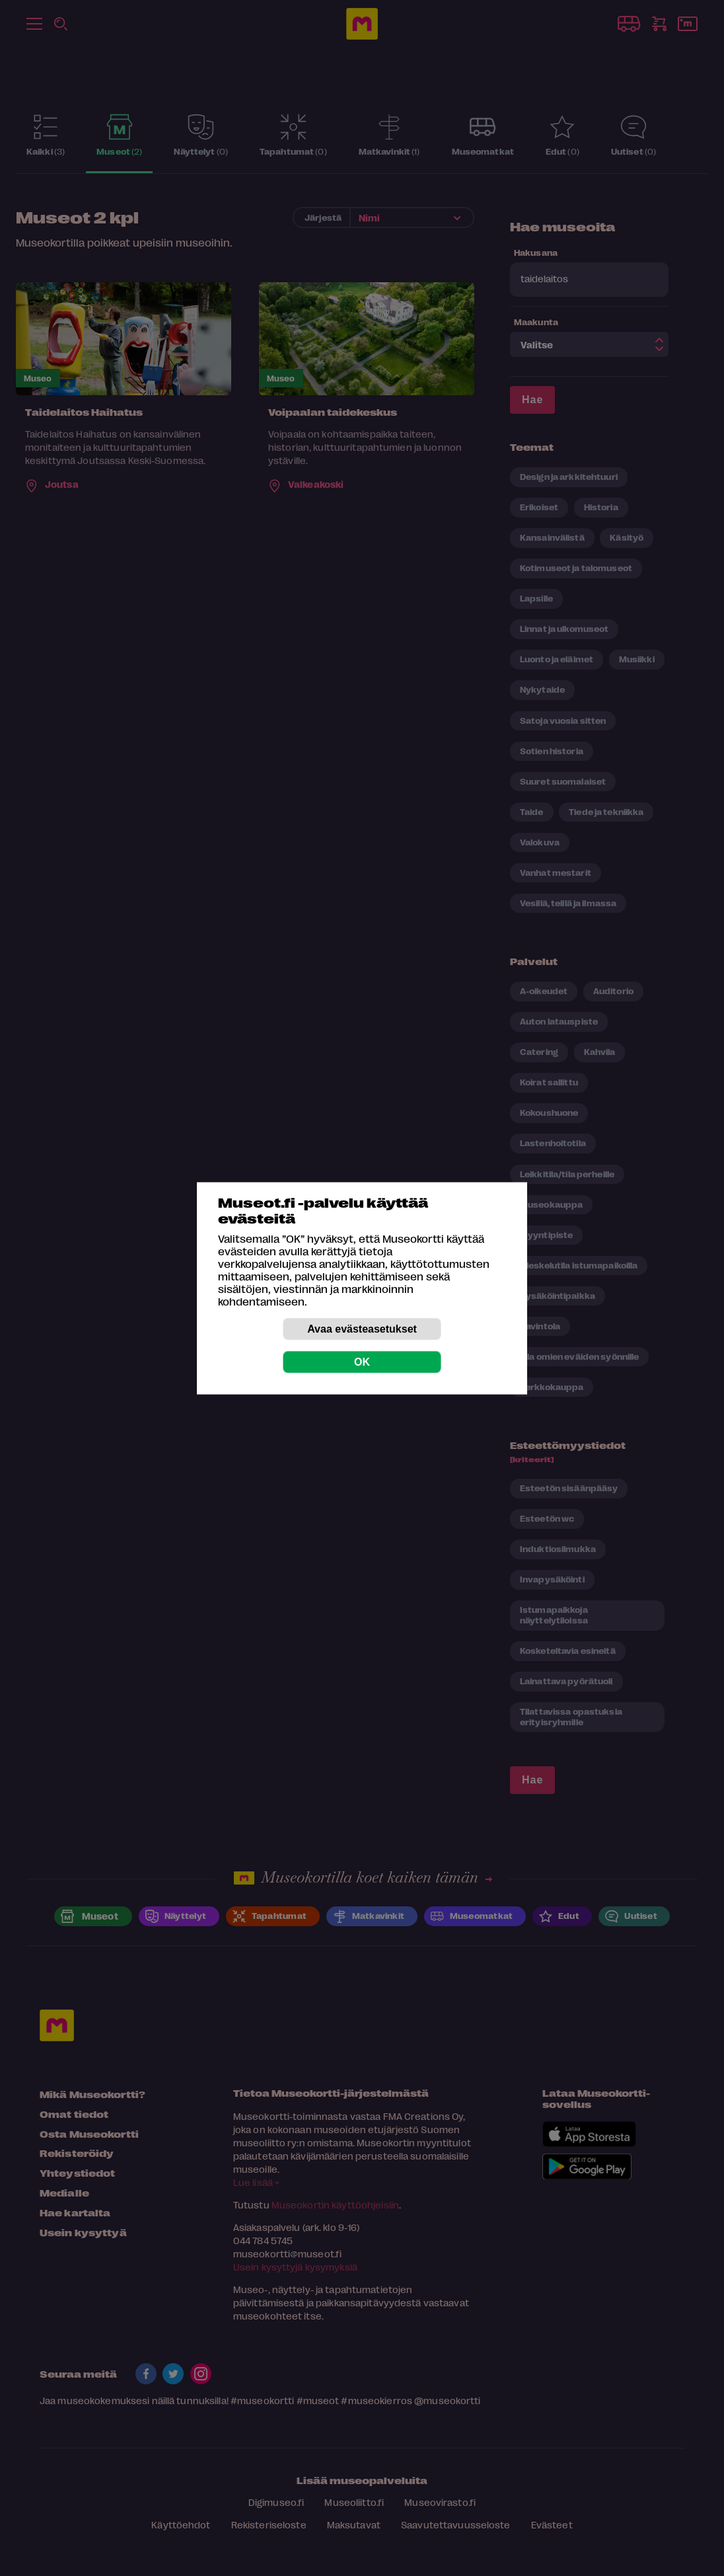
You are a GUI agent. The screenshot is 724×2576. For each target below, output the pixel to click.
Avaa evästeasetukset (362, 1328)
